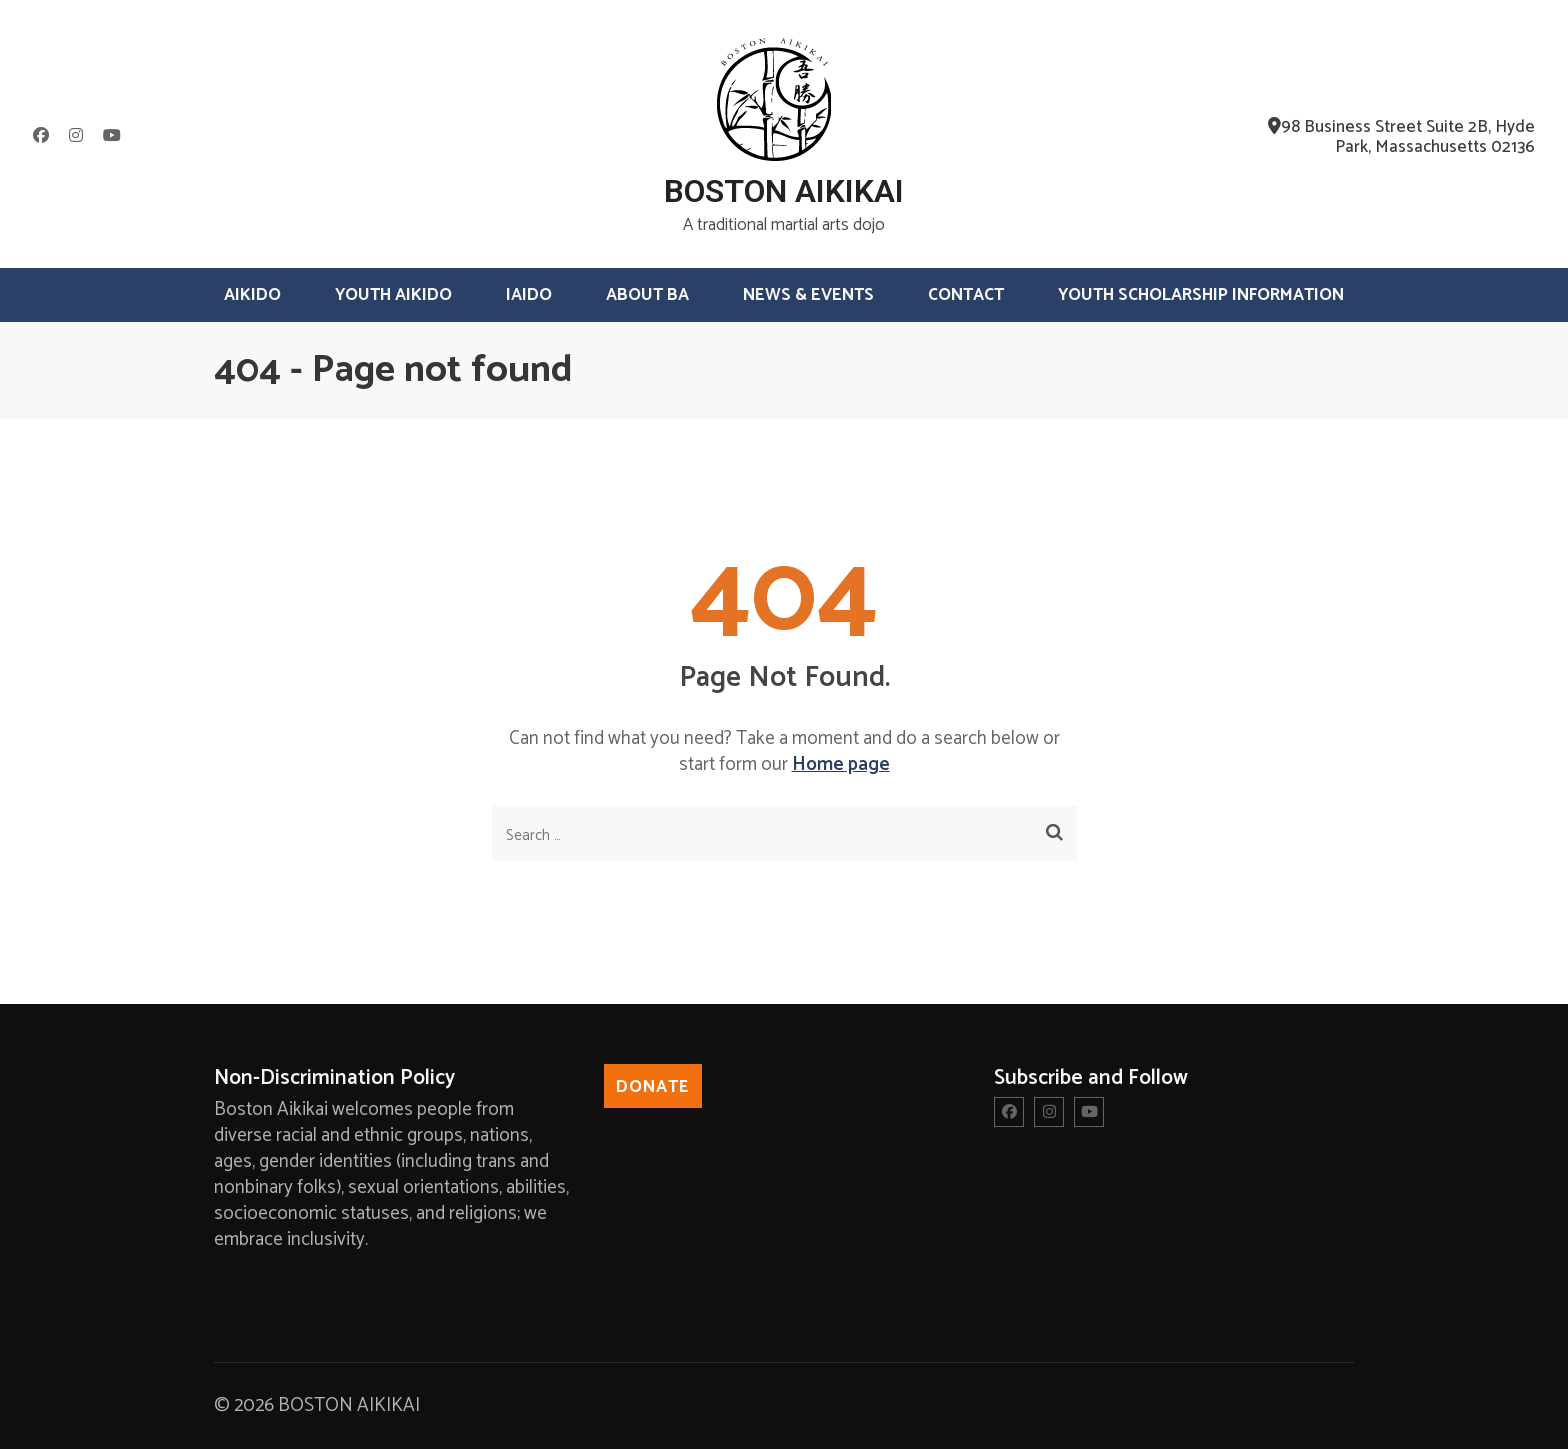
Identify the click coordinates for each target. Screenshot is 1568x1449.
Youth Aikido (393, 295)
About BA (647, 295)
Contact (966, 295)
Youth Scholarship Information (1201, 295)
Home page (841, 764)
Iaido (529, 295)
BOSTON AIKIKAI (784, 191)
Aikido (252, 295)
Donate (653, 1087)
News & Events (808, 295)
